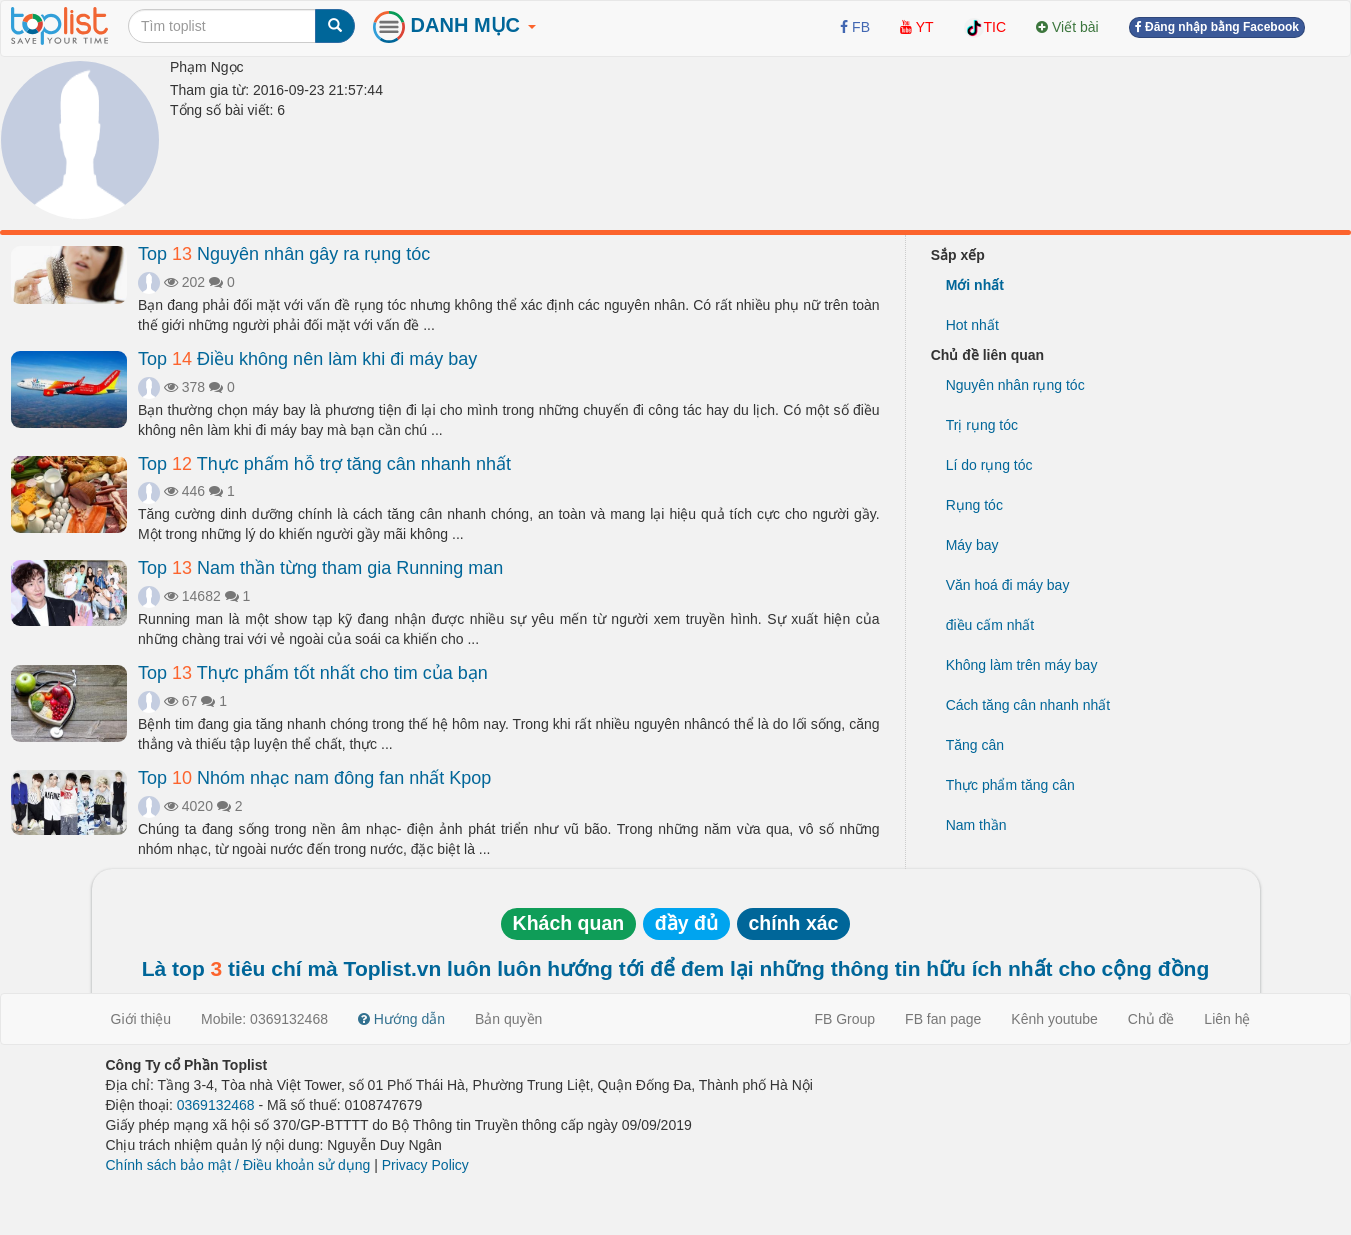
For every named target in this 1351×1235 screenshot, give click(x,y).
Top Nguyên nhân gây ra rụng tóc (284, 254)
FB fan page (943, 1019)
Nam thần (976, 825)
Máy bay (972, 545)
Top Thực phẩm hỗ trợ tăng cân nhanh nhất (324, 464)
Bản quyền (508, 1019)
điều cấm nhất (990, 625)
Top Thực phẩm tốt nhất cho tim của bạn (313, 673)
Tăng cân (975, 745)
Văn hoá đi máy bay (1008, 585)
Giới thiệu (141, 1019)
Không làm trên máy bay (1022, 665)
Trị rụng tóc (982, 425)
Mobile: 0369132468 (264, 1019)
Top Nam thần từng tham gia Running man (320, 568)
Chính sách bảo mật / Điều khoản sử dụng (238, 1165)
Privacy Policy (425, 1165)
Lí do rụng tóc (989, 465)
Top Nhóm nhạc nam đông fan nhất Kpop (314, 778)
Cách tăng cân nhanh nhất (1028, 705)
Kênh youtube (1054, 1019)
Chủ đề (1151, 1019)
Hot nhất (972, 325)
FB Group (844, 1019)
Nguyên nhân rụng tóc (1015, 385)
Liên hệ (1227, 1019)
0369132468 (216, 1105)
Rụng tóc (974, 505)
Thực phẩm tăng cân (1010, 785)
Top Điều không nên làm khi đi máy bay (307, 359)
